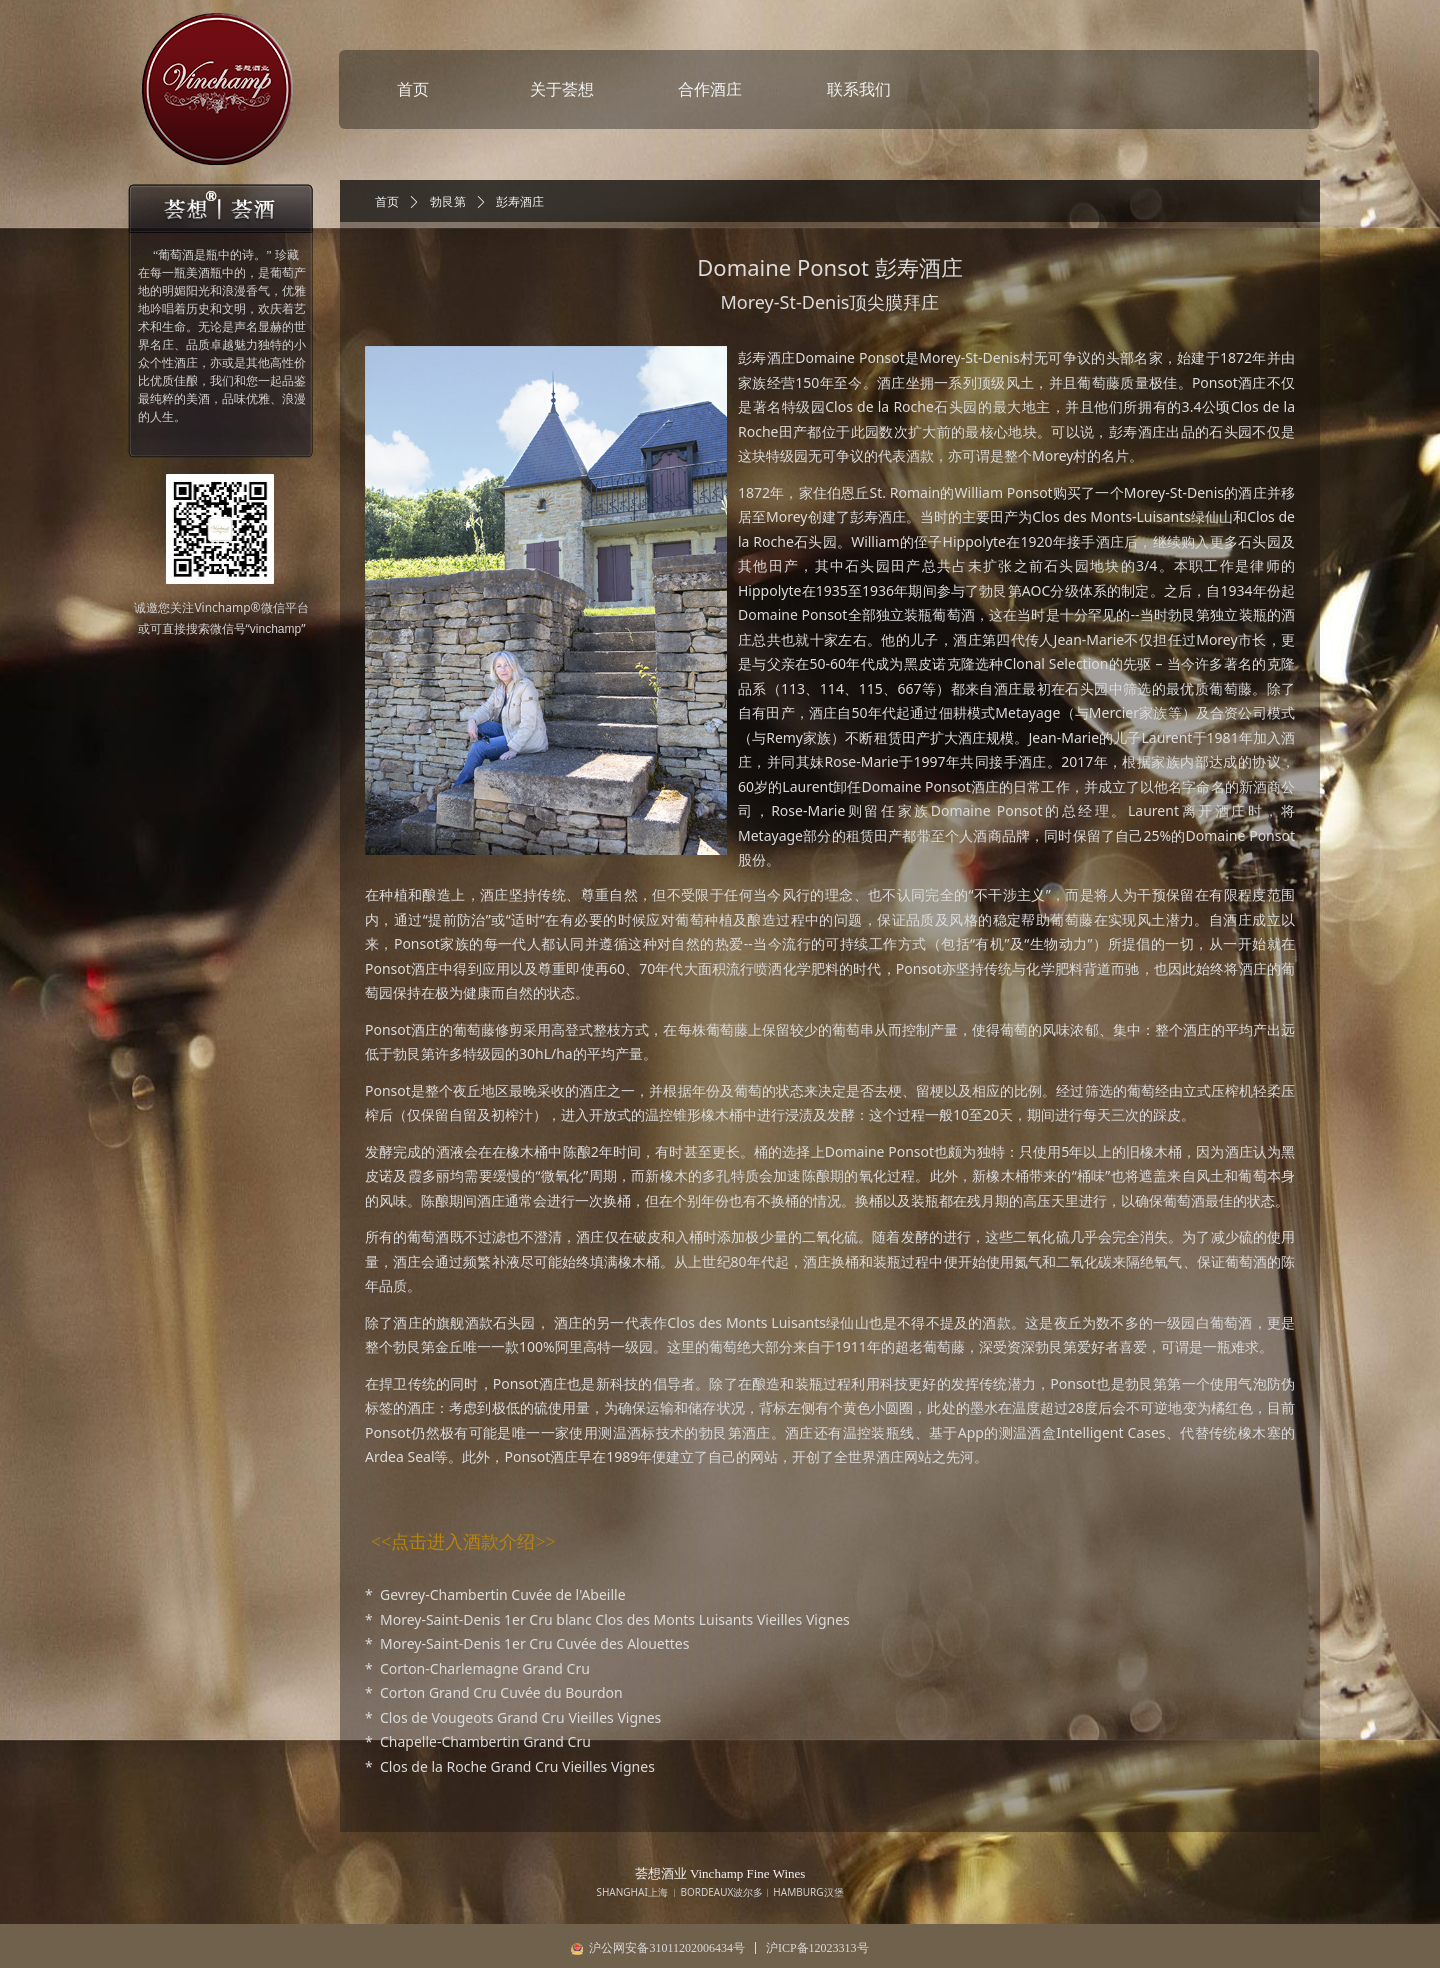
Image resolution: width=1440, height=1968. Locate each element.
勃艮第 (448, 202)
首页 (387, 202)
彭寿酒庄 (520, 202)
